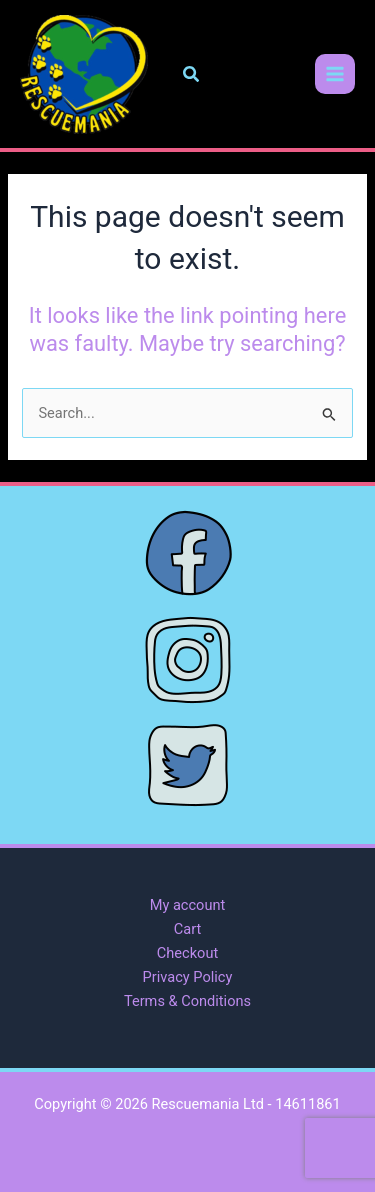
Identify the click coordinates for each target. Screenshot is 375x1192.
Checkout (187, 953)
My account (188, 905)
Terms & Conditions (187, 1001)
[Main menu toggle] (335, 74)
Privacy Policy (188, 977)
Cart (187, 929)
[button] (192, 74)
